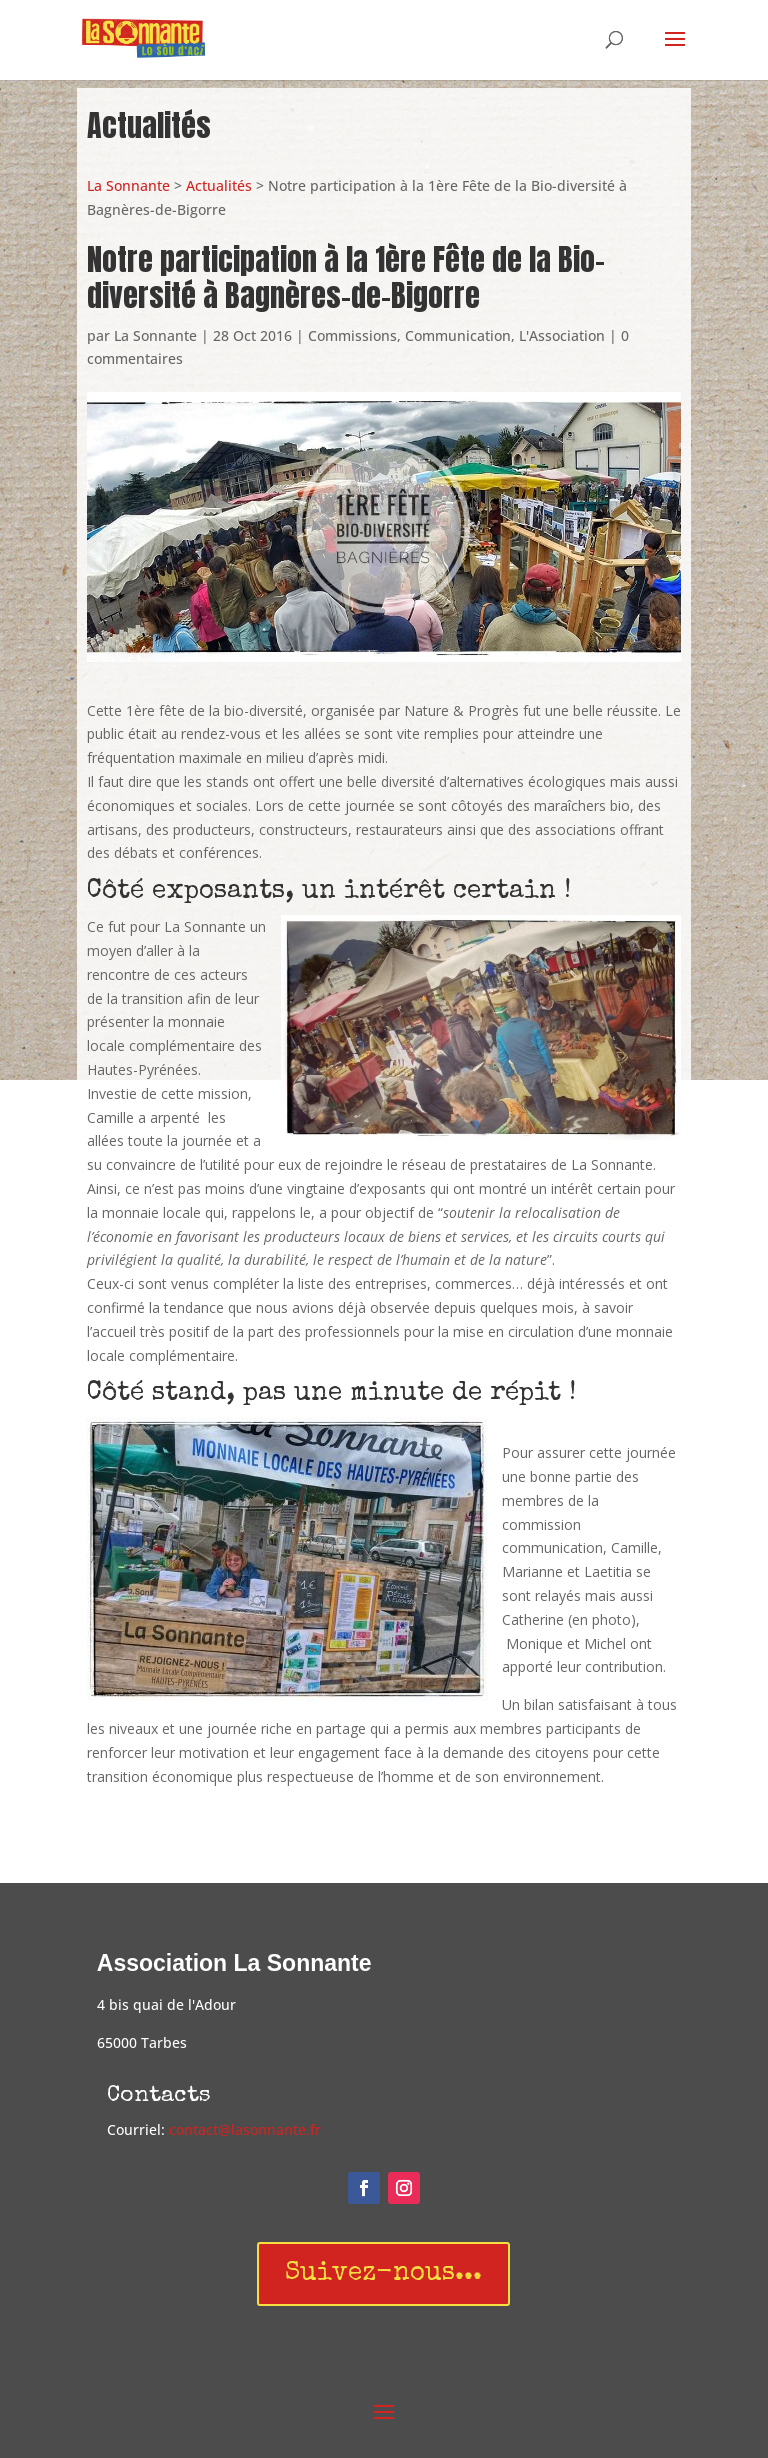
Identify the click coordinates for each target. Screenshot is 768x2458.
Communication (458, 335)
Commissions (352, 335)
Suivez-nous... (383, 2274)
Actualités (219, 185)
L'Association (562, 335)
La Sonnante (128, 185)
